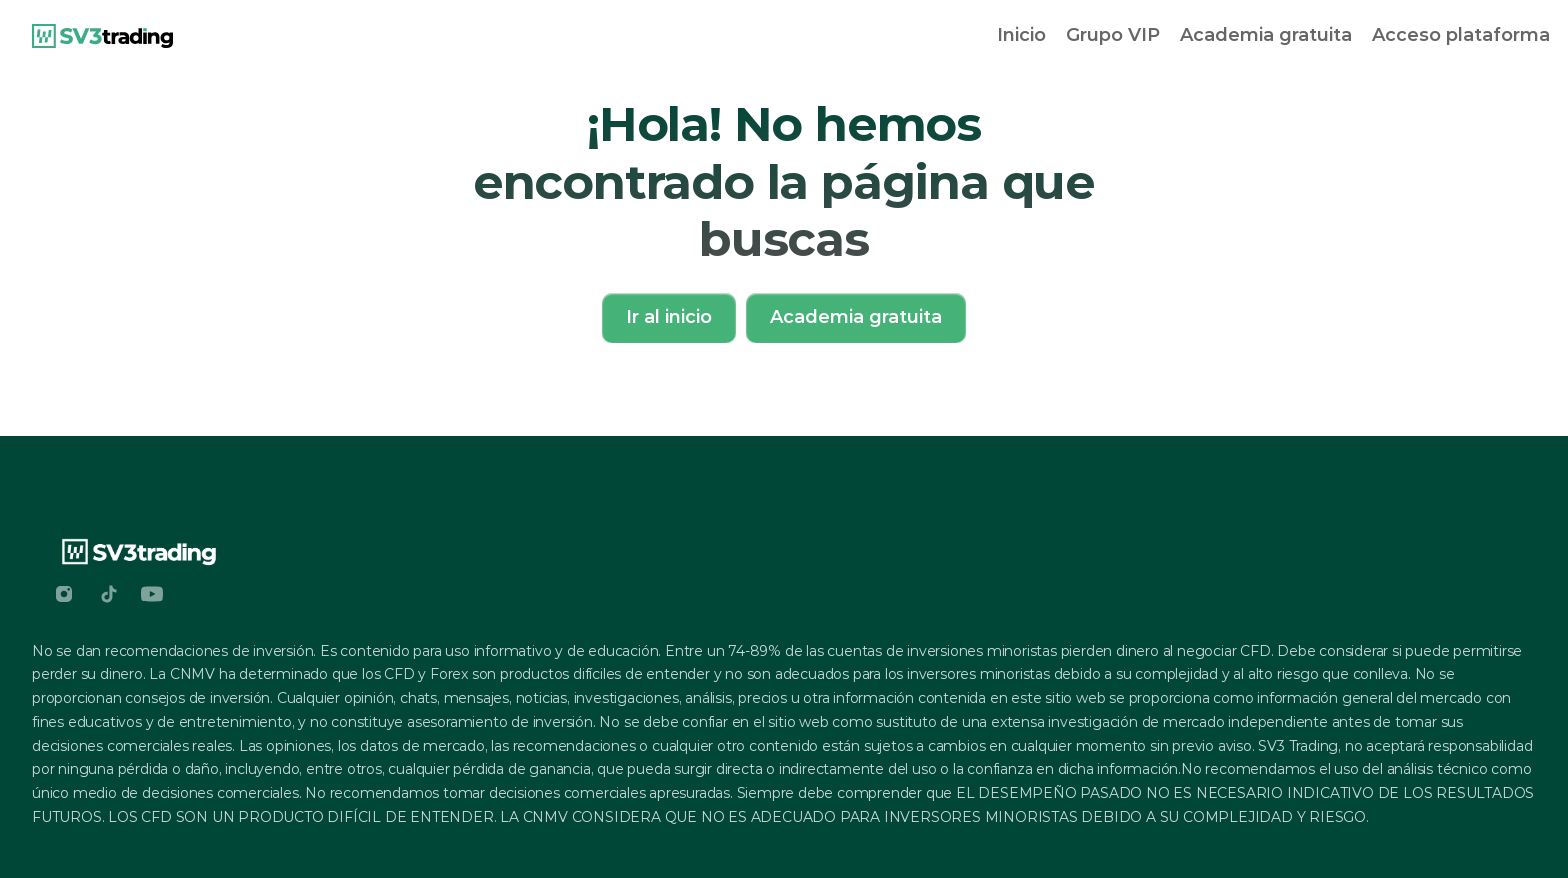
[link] (102, 36)
